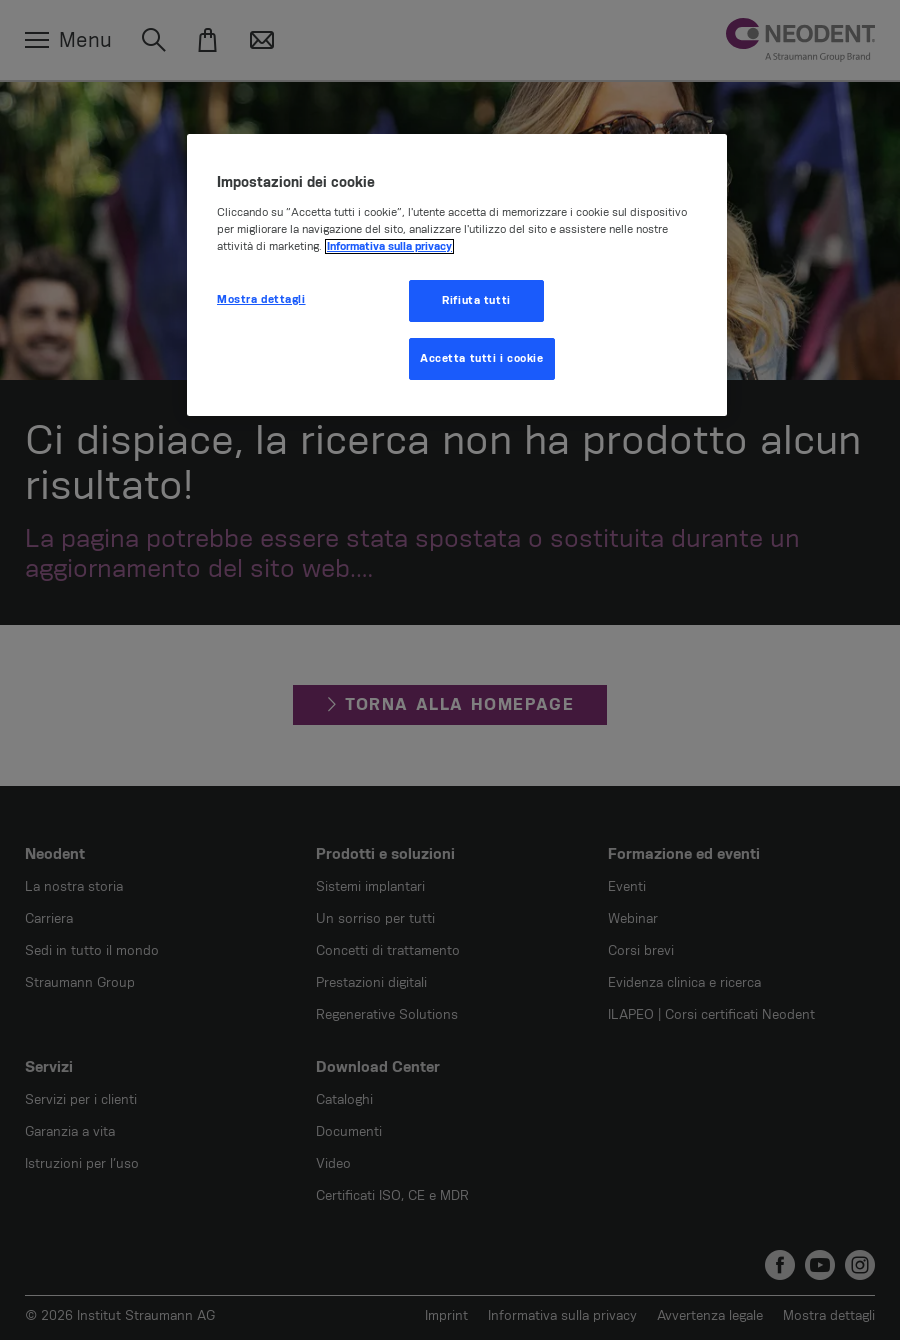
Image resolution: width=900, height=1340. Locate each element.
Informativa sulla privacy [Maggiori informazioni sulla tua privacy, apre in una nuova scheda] (389, 246)
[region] (457, 275)
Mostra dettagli (261, 299)
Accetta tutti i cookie (482, 358)
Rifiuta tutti (476, 300)
